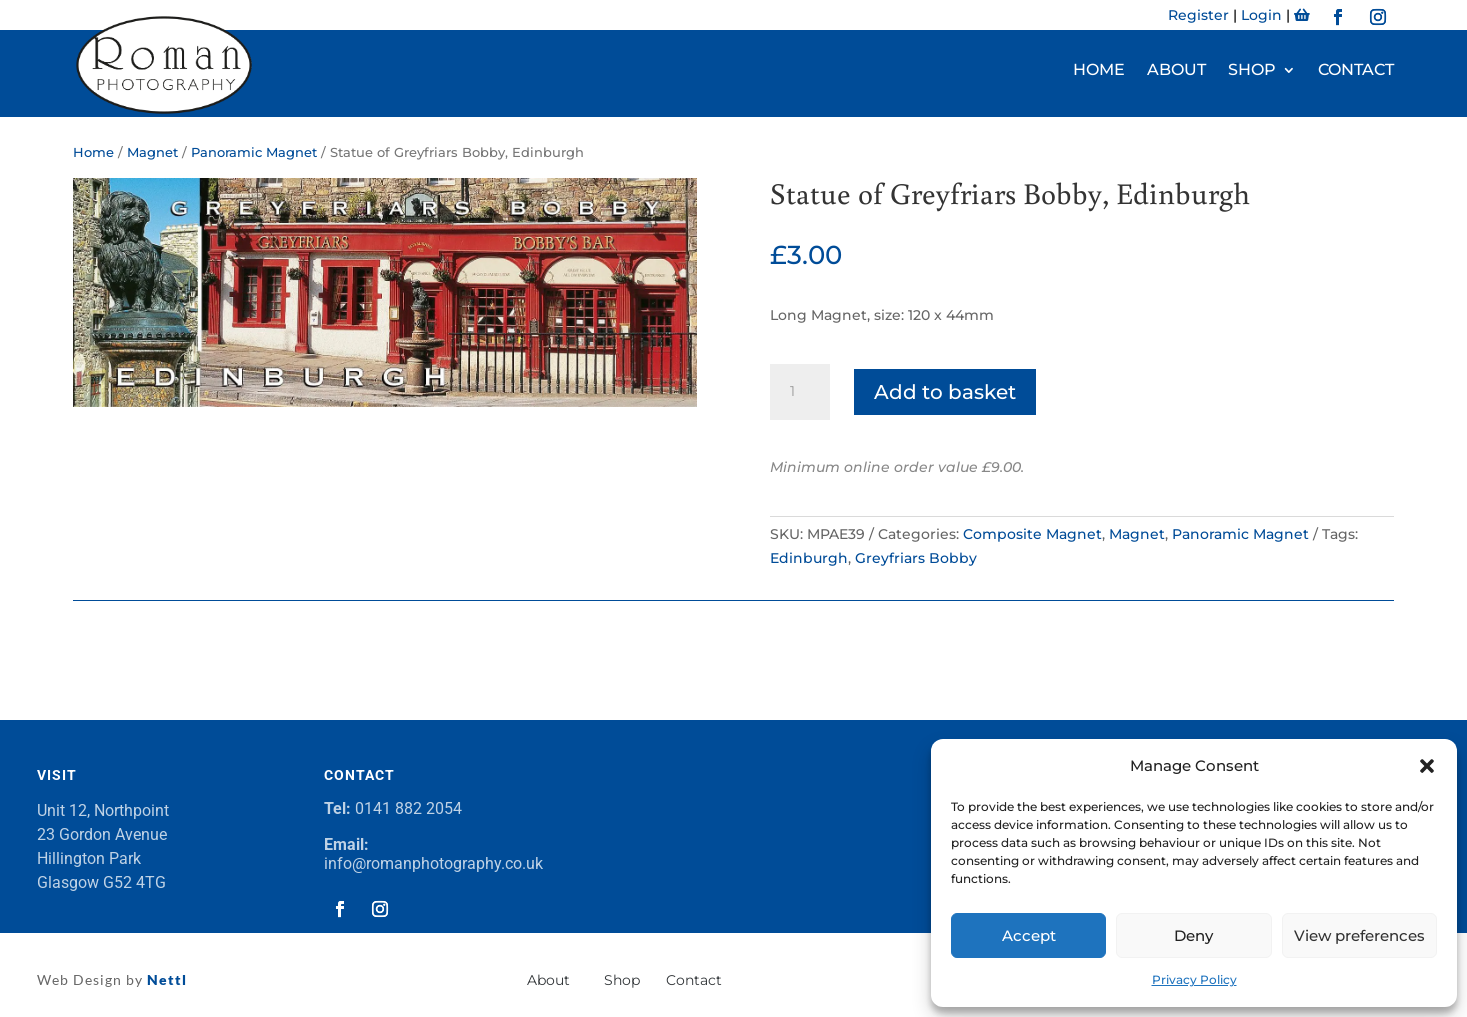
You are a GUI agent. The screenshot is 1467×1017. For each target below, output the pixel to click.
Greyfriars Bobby (916, 558)
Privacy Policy (1194, 979)
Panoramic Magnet (254, 152)
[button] (1427, 766)
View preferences (1359, 935)
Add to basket (945, 392)
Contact (1356, 71)
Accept (1029, 935)
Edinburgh (809, 558)
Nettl (165, 979)
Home (1099, 71)
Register (1198, 15)
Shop (1252, 71)
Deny (1193, 935)
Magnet (152, 152)
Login (1261, 15)
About (1176, 71)
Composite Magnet (1032, 534)
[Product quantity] (800, 392)
